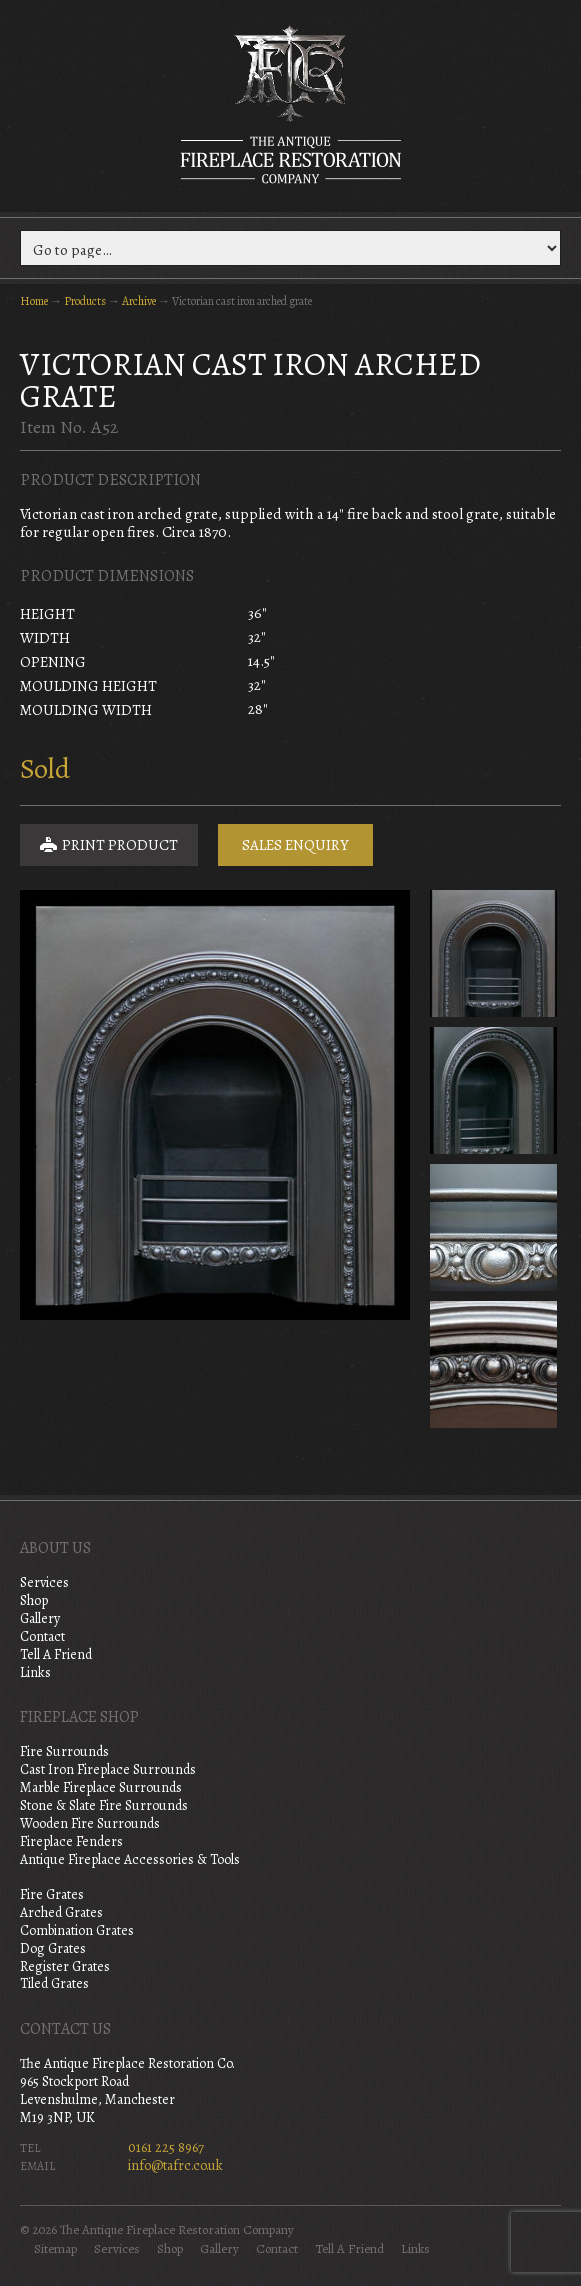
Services (44, 1582)
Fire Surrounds (64, 1751)
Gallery (40, 1618)
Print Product (109, 845)
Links (35, 1672)
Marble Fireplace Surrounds (101, 1787)
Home (34, 301)
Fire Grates (52, 1894)
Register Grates (65, 1966)
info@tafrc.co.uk (175, 2165)
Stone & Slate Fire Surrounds (104, 1805)
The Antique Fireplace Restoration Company (291, 104)
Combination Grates (77, 1930)
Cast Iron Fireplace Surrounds (108, 1769)
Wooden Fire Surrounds (90, 1823)
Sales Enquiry (295, 845)
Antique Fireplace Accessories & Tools (130, 1859)
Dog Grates (53, 1948)
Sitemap (55, 2249)
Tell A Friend (56, 1654)
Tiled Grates (54, 1983)
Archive (139, 301)
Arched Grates (61, 1912)
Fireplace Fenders (71, 1841)
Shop (34, 1600)
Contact (42, 1636)
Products (85, 301)
